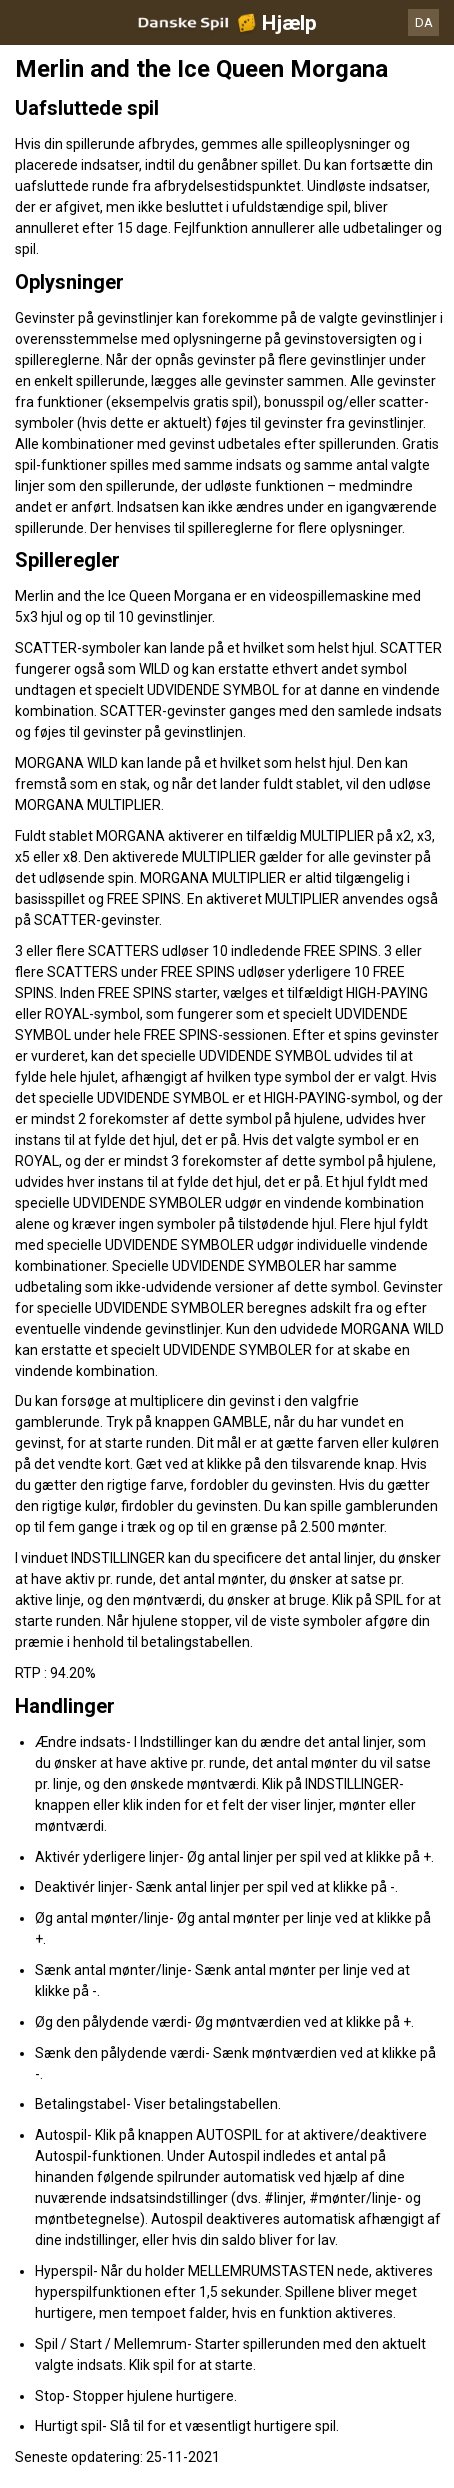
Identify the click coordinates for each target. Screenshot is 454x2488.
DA (424, 22)
